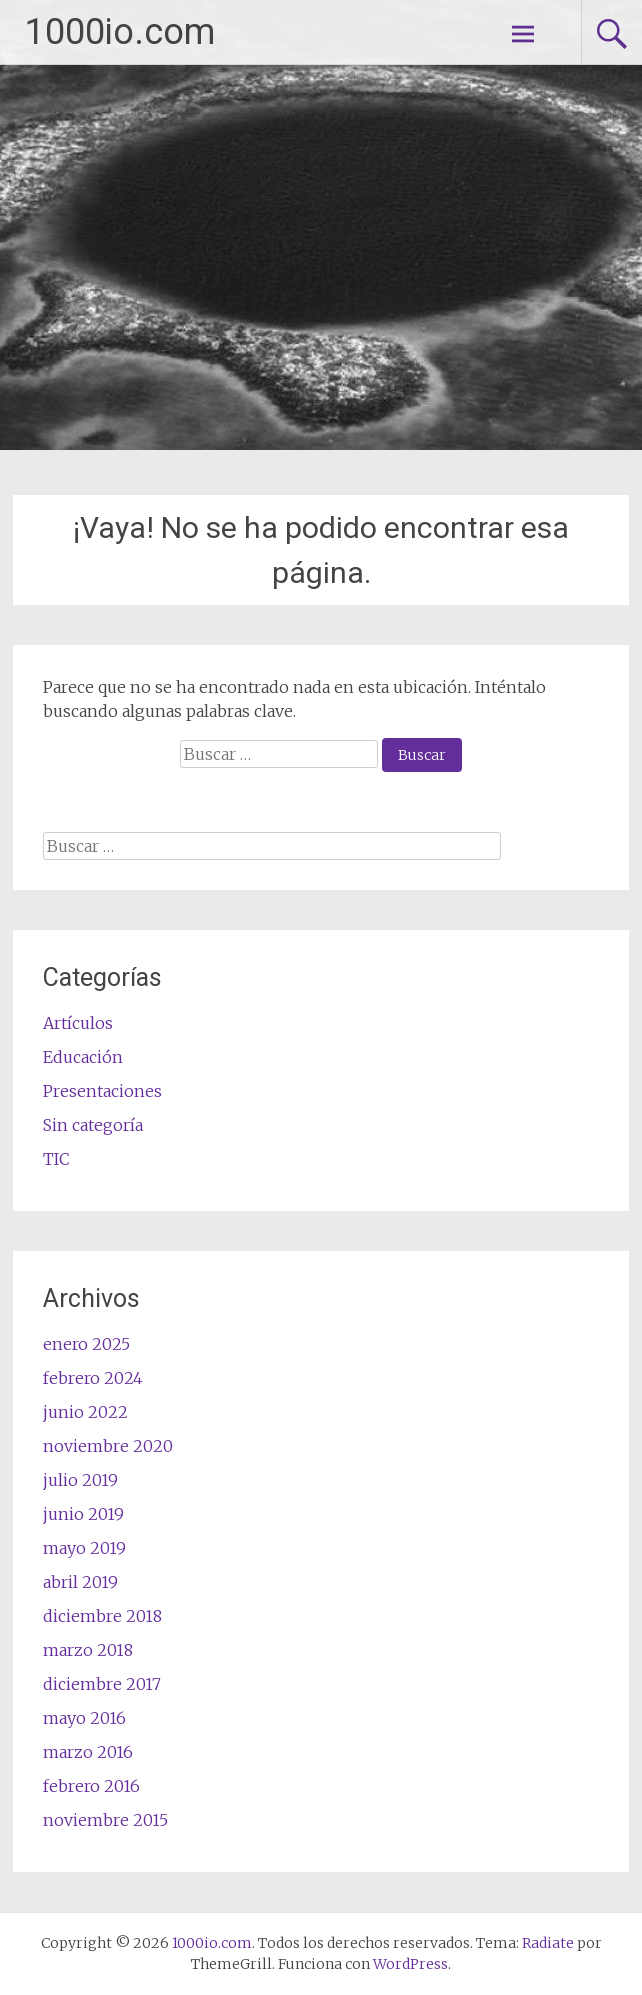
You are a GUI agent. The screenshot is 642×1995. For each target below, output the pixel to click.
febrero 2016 (91, 1786)
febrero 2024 (93, 1378)
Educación (83, 1057)
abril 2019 (80, 1582)
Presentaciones (102, 1091)
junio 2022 (85, 1412)
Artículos (78, 1023)
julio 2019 (80, 1480)
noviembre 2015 (105, 1820)
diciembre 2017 (102, 1684)
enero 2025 (86, 1344)
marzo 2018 (88, 1650)
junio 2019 (83, 1514)
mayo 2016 (84, 1718)
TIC (56, 1159)
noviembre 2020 (108, 1446)
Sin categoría (93, 1125)
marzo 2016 (88, 1752)
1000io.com (120, 32)
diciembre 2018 (102, 1616)
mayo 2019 (84, 1548)
